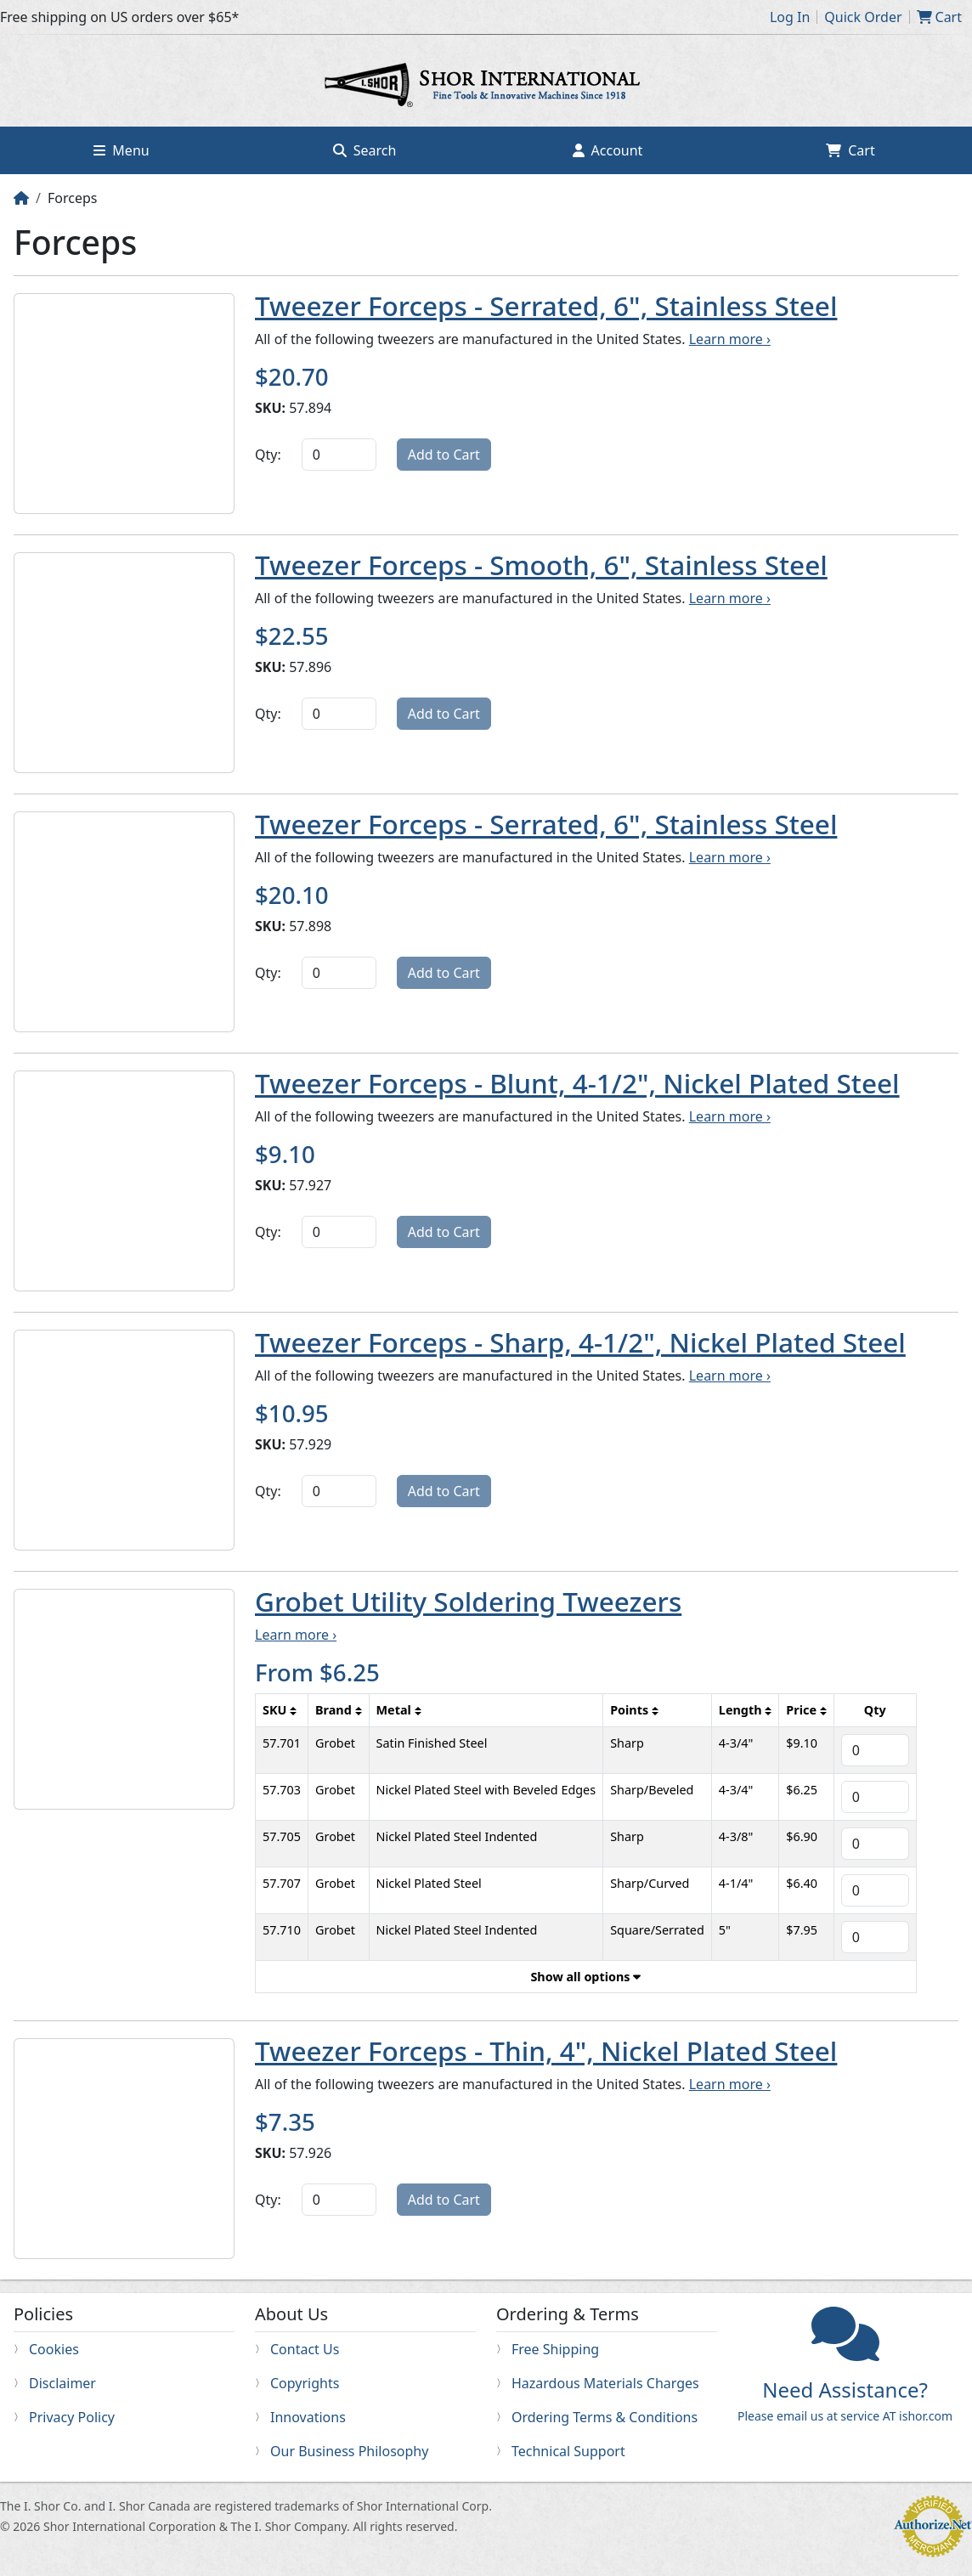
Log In (790, 17)
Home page (486, 87)
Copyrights (304, 2383)
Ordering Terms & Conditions (604, 2417)
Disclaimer (62, 2383)
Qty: (268, 454)
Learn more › (730, 339)
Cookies (54, 2349)
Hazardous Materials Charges (605, 2383)
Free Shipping (555, 2349)
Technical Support (568, 2451)
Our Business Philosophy (349, 2451)
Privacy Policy (72, 2417)
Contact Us (304, 2349)
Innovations (308, 2417)
